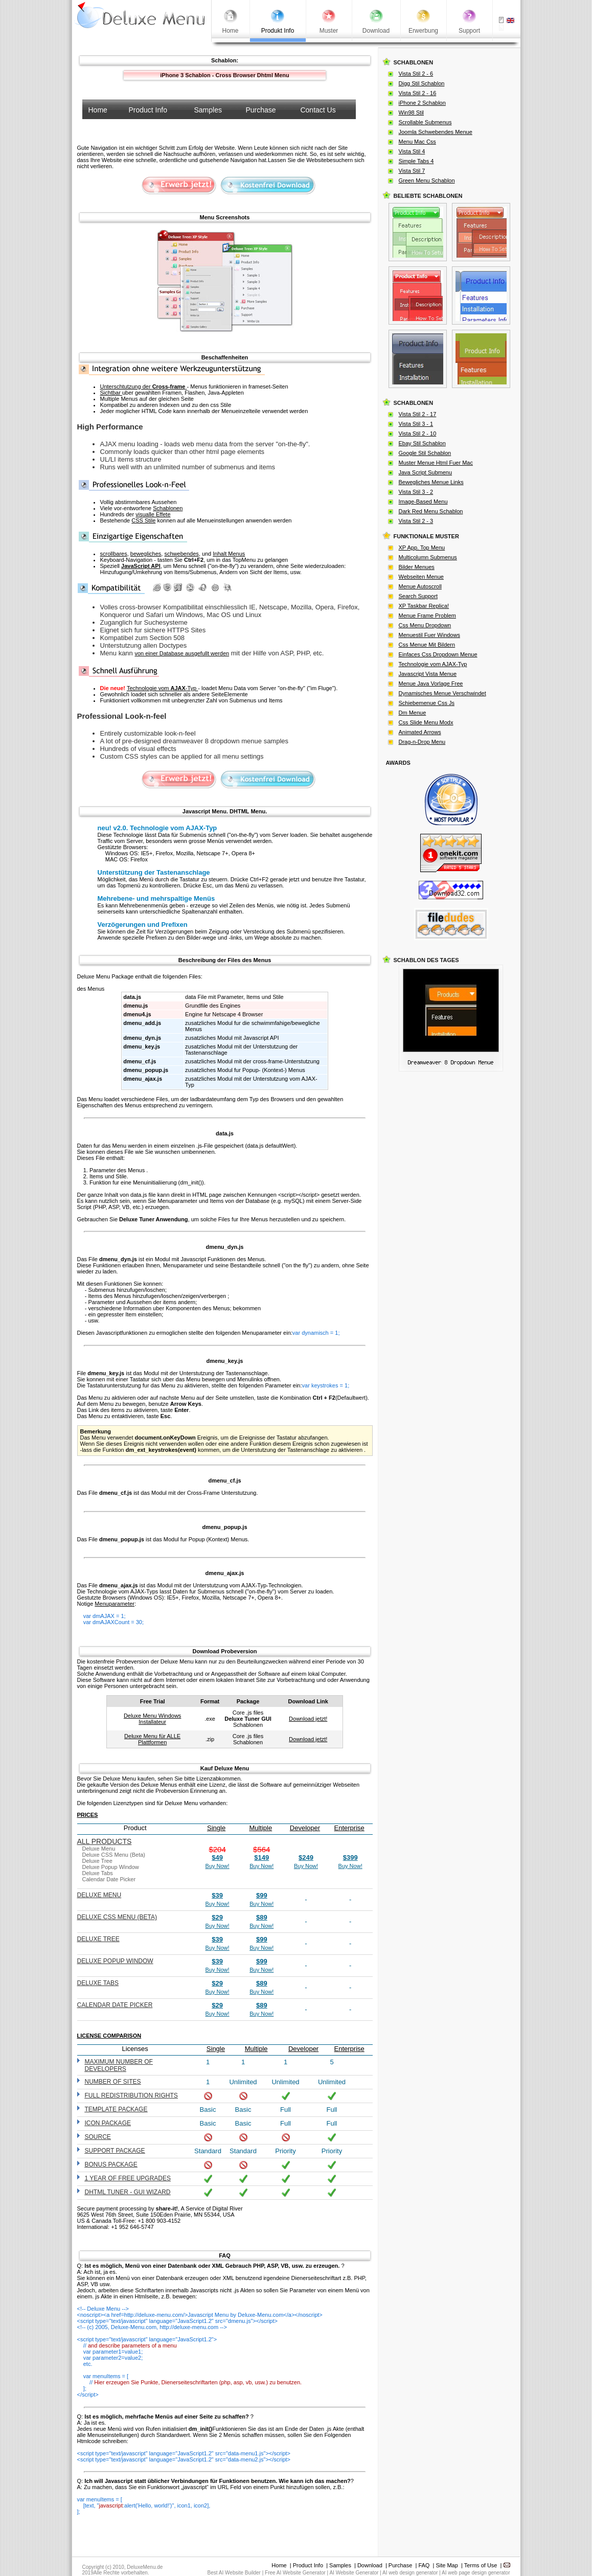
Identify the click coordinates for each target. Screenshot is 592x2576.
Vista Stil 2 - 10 (418, 433)
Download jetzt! (308, 1719)
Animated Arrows (420, 732)
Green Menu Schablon (427, 180)
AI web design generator (410, 2572)
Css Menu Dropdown (425, 625)
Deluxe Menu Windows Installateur (152, 1719)
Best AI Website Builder (234, 2572)
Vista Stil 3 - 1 (416, 424)
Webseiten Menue (421, 577)
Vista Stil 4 (412, 151)
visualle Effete (152, 514)
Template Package (116, 2109)
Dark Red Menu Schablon (431, 511)
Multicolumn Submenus (428, 557)
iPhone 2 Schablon (422, 103)
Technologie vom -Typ (162, 688)
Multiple (260, 1828)
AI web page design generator (476, 2572)
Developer (305, 1828)
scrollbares (113, 554)
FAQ (423, 2565)
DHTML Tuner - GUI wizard (128, 2192)
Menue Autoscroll (420, 586)
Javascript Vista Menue (428, 674)
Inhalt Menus (229, 554)
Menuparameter (114, 1604)
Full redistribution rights (131, 2095)
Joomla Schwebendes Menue (435, 132)
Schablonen (168, 508)
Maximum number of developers (119, 2065)
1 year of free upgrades (128, 2178)
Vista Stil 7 (412, 171)
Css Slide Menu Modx (426, 722)
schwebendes (181, 554)
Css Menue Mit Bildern (427, 645)
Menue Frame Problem (428, 615)
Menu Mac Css (417, 142)
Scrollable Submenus (425, 122)
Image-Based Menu (423, 501)
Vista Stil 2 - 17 (418, 414)
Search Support (418, 596)
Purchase (400, 2565)
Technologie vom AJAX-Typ (433, 664)
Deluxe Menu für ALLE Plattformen (152, 1739)
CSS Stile (143, 520)
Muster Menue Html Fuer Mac (436, 463)
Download (369, 2565)
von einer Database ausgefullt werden (181, 653)
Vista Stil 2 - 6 (416, 74)
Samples (340, 2565)
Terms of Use (480, 2565)
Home (278, 2565)
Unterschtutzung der (143, 386)
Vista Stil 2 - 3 (416, 521)
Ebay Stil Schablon (422, 443)
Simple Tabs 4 (416, 161)
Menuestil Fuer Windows (429, 635)
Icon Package (108, 2123)
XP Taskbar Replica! (424, 606)
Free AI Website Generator (295, 2572)
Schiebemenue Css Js (426, 703)
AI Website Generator (353, 2572)
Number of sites (113, 2081)
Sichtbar (111, 393)
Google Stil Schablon (425, 453)
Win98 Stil (411, 112)
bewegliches (146, 554)
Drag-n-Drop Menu (422, 742)
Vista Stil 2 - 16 (418, 93)
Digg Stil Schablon (422, 83)
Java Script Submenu (425, 472)
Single (216, 1828)
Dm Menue (412, 713)
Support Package (115, 2150)
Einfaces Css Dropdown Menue (438, 654)
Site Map (447, 2565)
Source (98, 2136)
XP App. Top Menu (422, 547)
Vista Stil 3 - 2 (416, 492)
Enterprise (349, 1828)
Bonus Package (111, 2164)
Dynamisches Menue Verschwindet (442, 693)
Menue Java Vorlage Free (431, 683)
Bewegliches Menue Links (431, 482)
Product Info (308, 2565)
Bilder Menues (417, 567)
